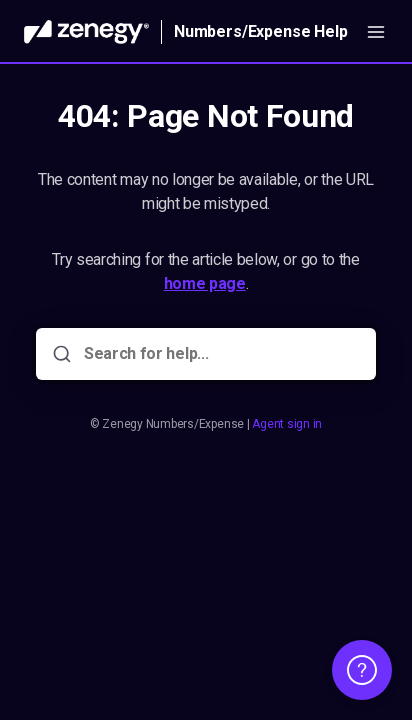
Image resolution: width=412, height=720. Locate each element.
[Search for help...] (220, 354)
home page (205, 283)
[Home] (86, 32)
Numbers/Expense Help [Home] (261, 31)
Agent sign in (287, 424)
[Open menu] (376, 32)
